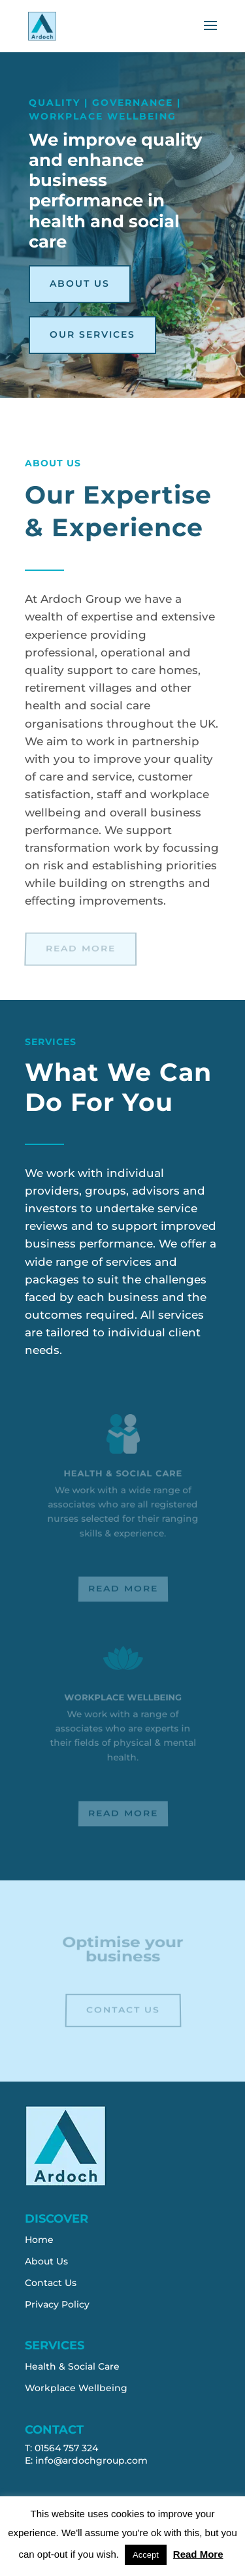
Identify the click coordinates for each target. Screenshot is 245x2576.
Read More (80, 948)
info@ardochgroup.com (91, 2460)
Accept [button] (146, 2555)
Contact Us (122, 2009)
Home (39, 2240)
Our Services (92, 334)
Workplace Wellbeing (76, 2388)
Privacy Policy (57, 2304)
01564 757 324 (66, 2448)
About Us (80, 283)
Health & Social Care (72, 2366)
